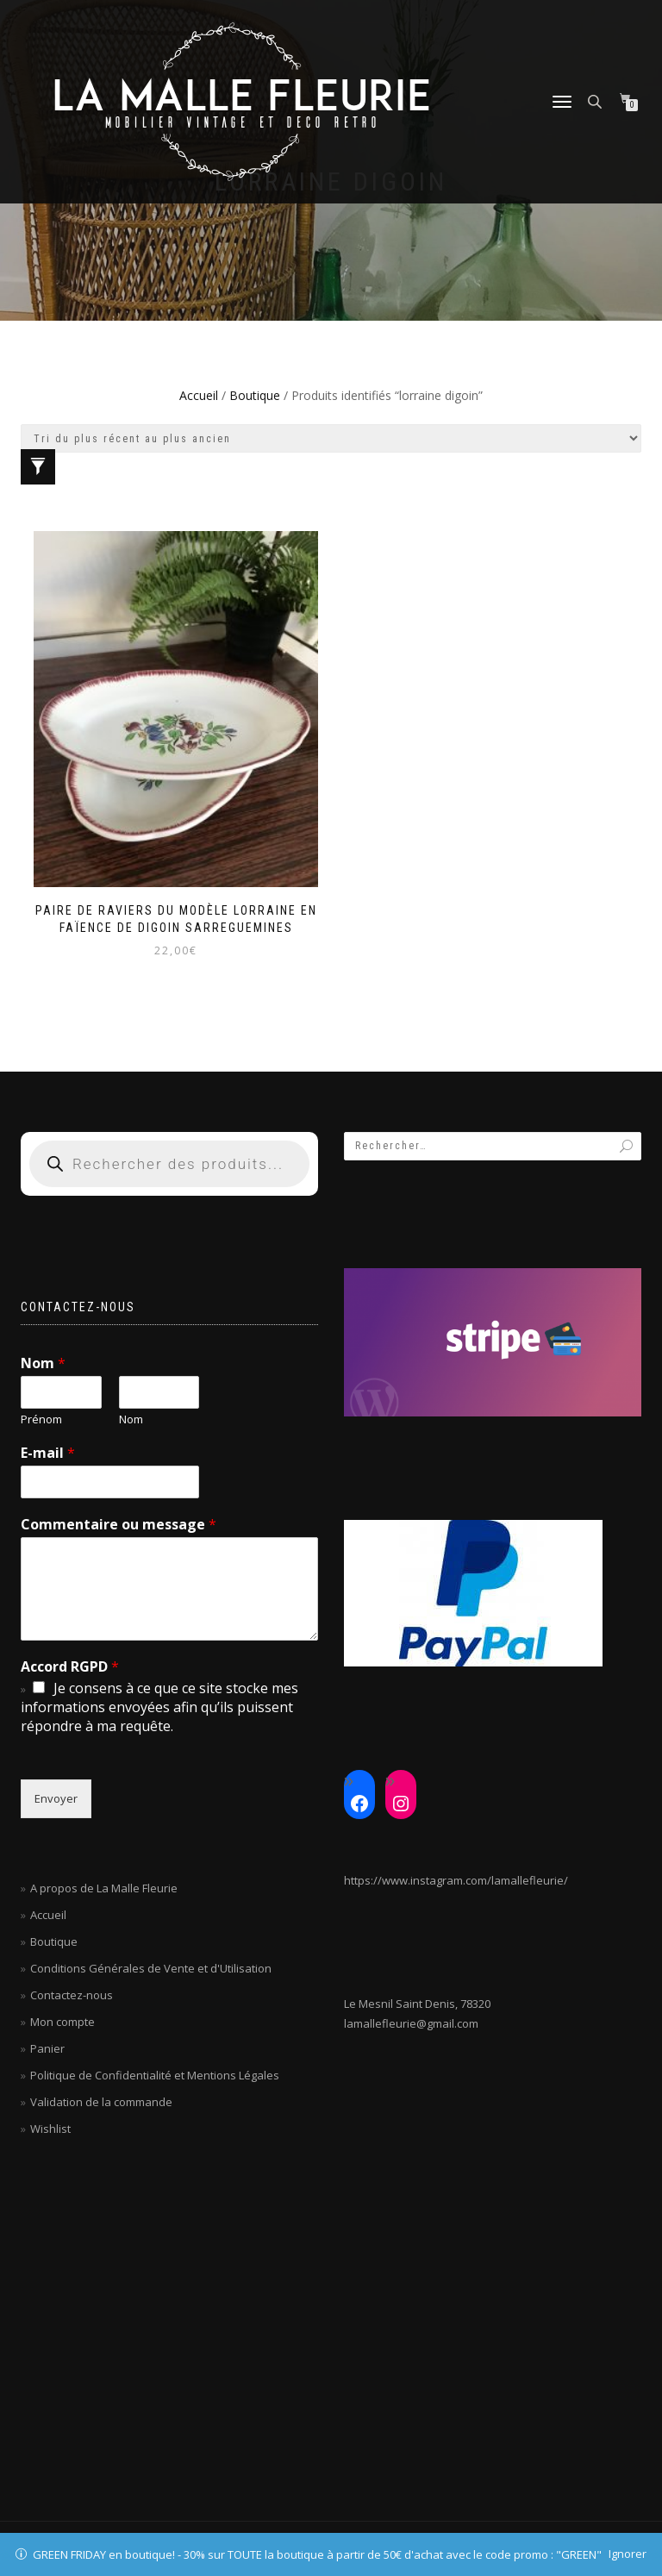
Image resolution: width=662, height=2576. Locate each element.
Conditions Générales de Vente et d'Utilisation (151, 1968)
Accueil (198, 395)
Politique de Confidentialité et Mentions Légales (154, 2075)
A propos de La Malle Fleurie (104, 1888)
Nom (43, 1363)
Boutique (254, 395)
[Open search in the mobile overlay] (596, 100)
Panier (47, 2048)
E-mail (48, 1453)
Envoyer (56, 1798)
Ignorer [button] (627, 2553)
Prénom (41, 1419)
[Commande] (331, 438)
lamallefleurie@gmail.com (411, 2023)
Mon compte (62, 2021)
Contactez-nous (71, 1995)
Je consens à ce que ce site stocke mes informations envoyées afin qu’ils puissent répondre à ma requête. (159, 1707)
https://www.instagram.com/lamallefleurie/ (456, 1880)
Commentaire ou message (118, 1525)
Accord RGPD (70, 1667)
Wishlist (50, 2128)
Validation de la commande (101, 2102)
